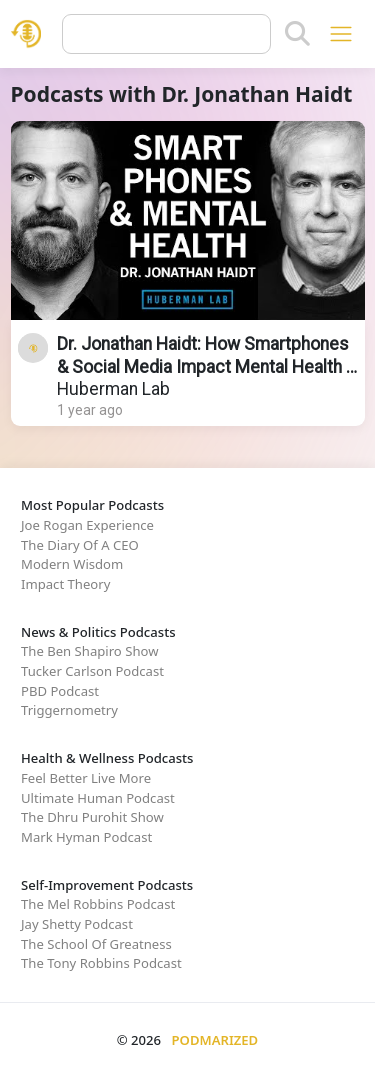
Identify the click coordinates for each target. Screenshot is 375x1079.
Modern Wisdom (72, 564)
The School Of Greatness (96, 944)
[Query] (166, 34)
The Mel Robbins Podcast (98, 904)
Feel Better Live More (86, 778)
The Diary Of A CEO (80, 545)
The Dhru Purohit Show (92, 817)
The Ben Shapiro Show (89, 651)
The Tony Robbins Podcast (101, 963)
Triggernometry (69, 710)
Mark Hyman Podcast (86, 837)
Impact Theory (65, 584)
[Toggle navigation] (340, 33)
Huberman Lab (113, 389)
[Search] (297, 34)
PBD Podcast (60, 691)
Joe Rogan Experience (87, 525)
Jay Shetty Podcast (77, 924)
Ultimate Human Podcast (98, 798)
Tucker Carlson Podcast (92, 671)
